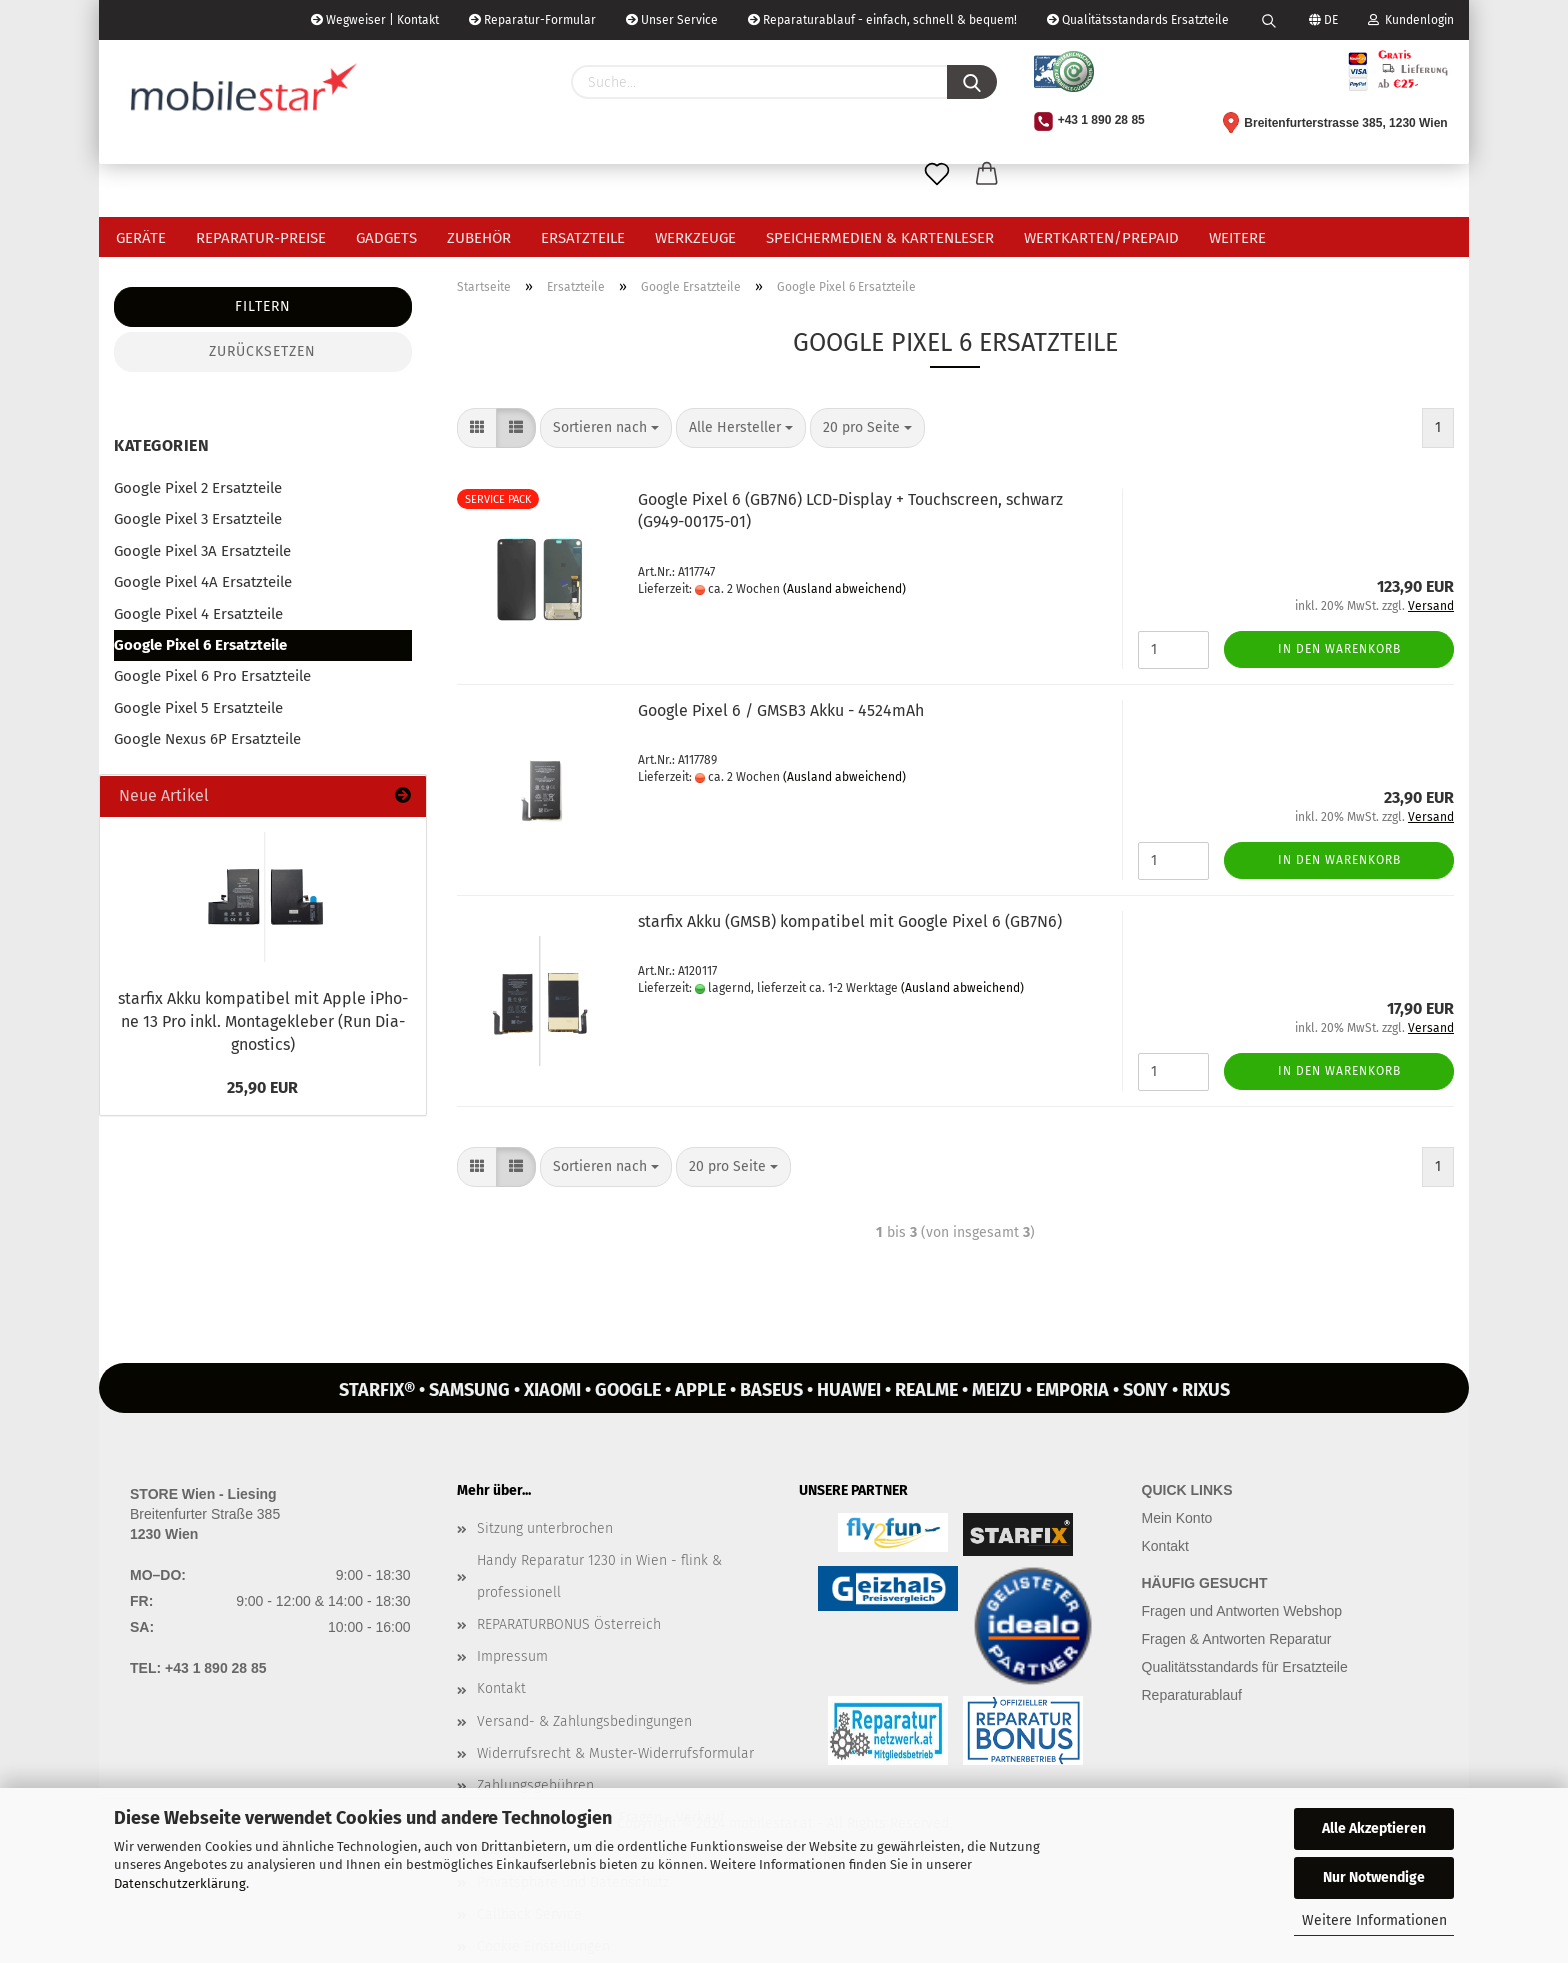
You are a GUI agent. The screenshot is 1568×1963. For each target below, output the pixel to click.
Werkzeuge (695, 238)
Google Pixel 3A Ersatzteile (202, 551)
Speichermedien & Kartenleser (880, 238)
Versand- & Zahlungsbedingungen (584, 1721)
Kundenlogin (1411, 20)
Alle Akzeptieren (1374, 1828)
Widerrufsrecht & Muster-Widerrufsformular (615, 1753)
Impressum (512, 1656)
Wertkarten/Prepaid (1101, 238)
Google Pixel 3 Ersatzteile (198, 519)
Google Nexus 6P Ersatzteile (207, 739)
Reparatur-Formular (532, 20)
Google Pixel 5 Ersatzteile (198, 708)
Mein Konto (1177, 1518)
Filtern (263, 306)
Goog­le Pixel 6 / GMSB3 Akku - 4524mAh (781, 710)
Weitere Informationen (1374, 1920)
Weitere (1237, 238)
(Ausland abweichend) (844, 589)
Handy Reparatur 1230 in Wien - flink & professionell (599, 1576)
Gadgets (386, 238)
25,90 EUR (262, 1087)
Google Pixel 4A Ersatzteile (203, 582)
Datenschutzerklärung (180, 1883)
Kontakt (501, 1688)
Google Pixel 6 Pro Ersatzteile (212, 676)
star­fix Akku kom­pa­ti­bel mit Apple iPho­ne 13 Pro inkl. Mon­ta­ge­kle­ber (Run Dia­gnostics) (263, 1021)
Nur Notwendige (1374, 1877)
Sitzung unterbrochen (545, 1528)
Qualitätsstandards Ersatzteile (1138, 20)
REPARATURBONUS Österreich (569, 1624)
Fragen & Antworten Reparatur (1237, 1639)
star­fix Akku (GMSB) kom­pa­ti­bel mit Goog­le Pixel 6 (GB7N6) (850, 921)
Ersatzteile (583, 238)
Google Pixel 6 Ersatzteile (200, 645)
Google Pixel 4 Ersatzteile (198, 614)
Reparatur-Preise (261, 238)
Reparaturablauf (1192, 1695)
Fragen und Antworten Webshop (1242, 1611)
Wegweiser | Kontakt (375, 20)
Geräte (141, 238)
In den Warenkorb (1339, 649)
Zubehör (479, 238)
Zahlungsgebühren (535, 1785)
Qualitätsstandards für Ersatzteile (1245, 1667)
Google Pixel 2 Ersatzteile (198, 488)
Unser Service (672, 20)
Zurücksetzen (262, 351)
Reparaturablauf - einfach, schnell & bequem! (882, 20)
